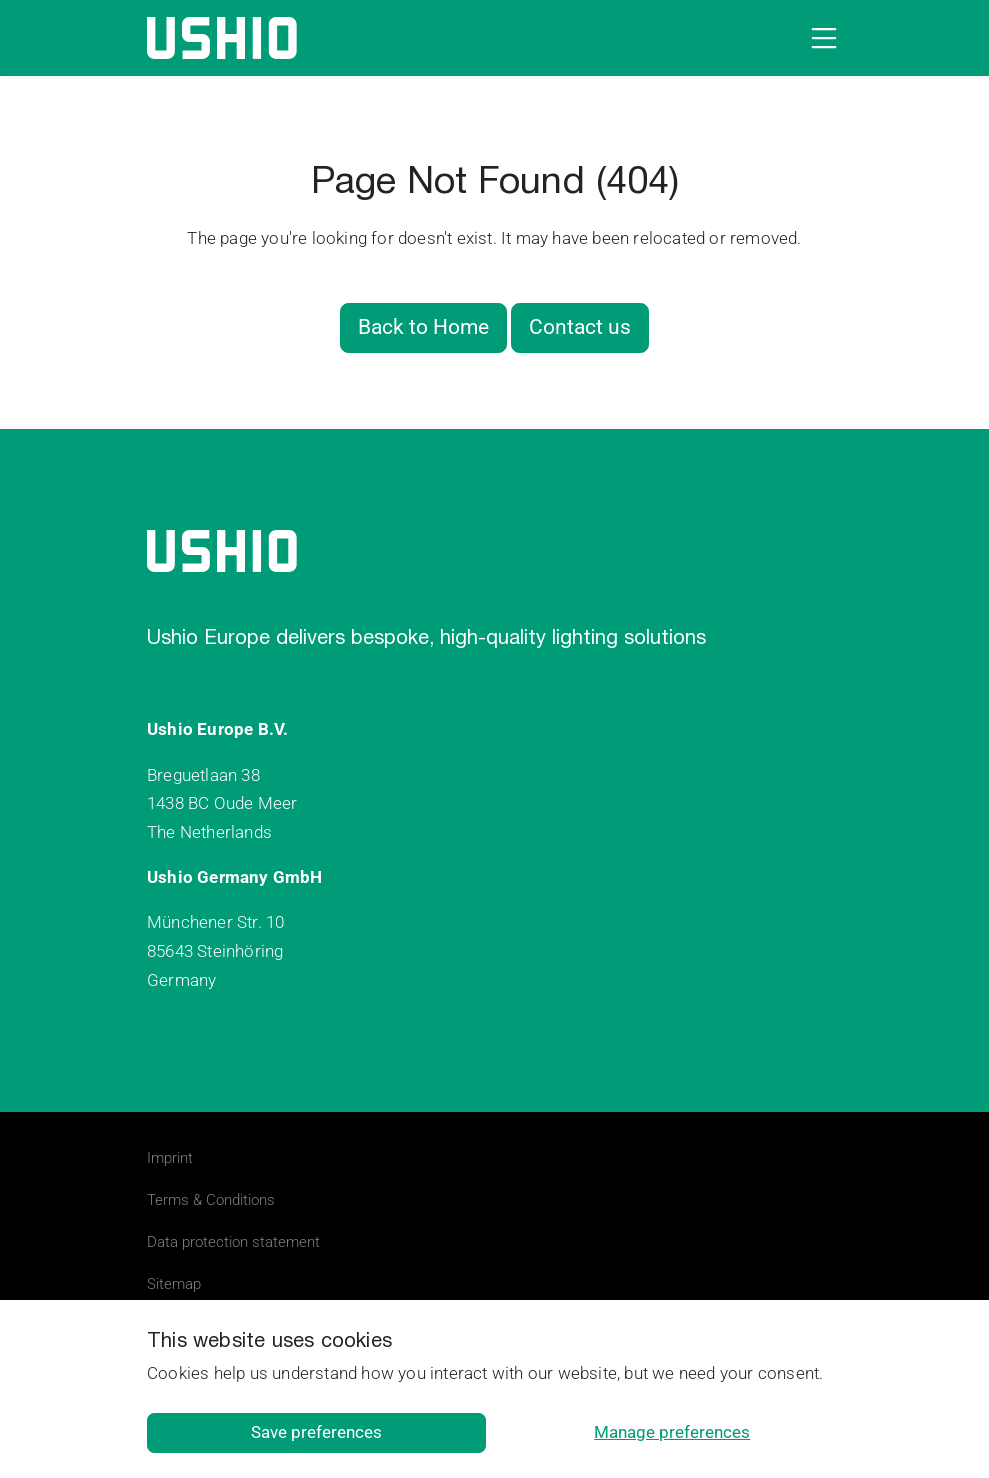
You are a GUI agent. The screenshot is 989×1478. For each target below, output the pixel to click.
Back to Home (423, 327)
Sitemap (174, 1284)
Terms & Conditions (211, 1200)
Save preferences (316, 1432)
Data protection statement (233, 1242)
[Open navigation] (820, 38)
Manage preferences (672, 1432)
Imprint (170, 1158)
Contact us (580, 327)
